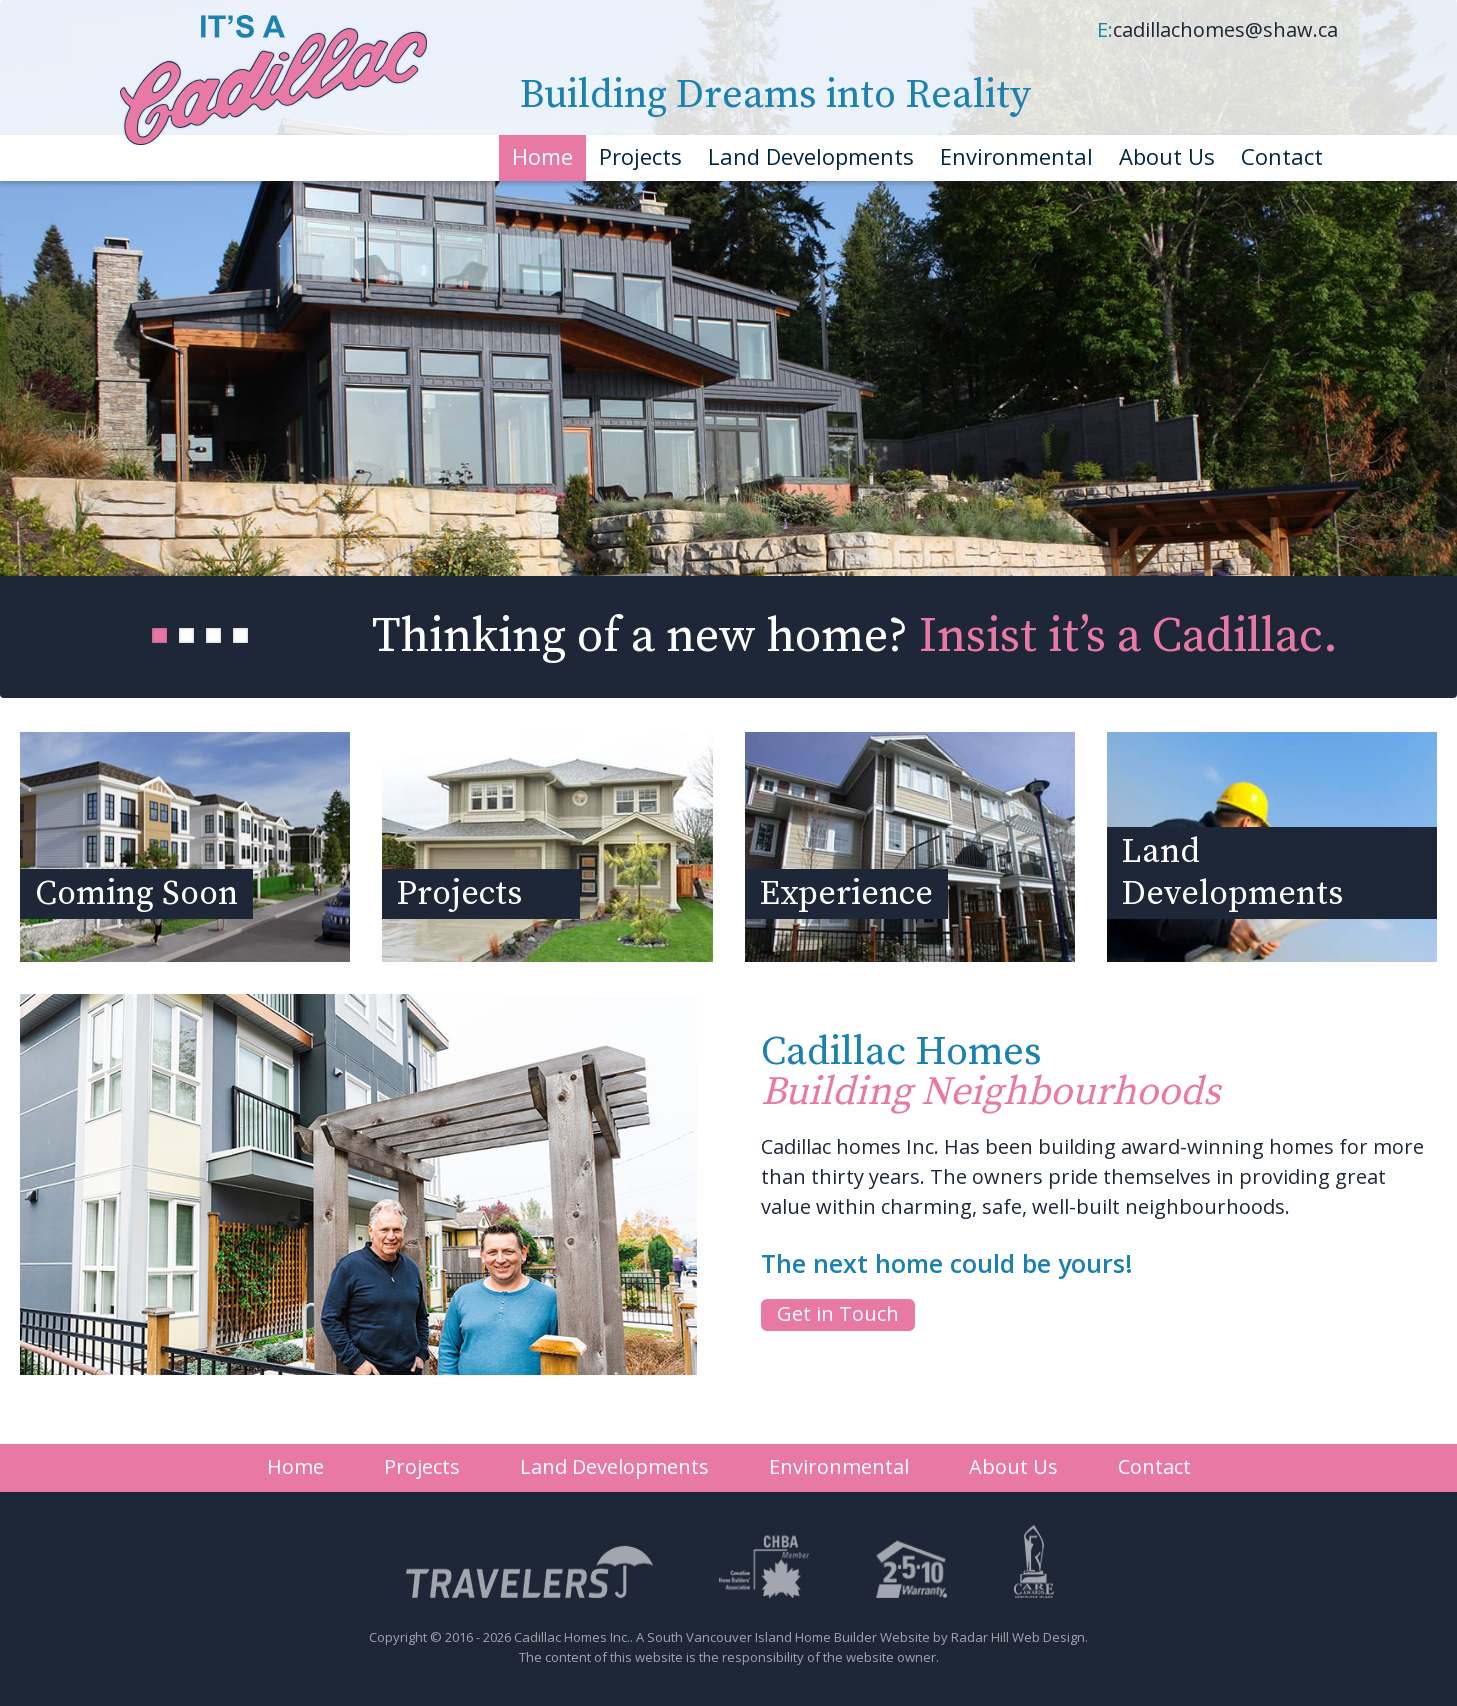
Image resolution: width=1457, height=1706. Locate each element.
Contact (1282, 156)
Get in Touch (838, 1313)
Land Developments (811, 156)
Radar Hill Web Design (1018, 1637)
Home (542, 156)
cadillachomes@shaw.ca (1225, 29)
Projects (640, 156)
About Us (1167, 156)
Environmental (1016, 156)
